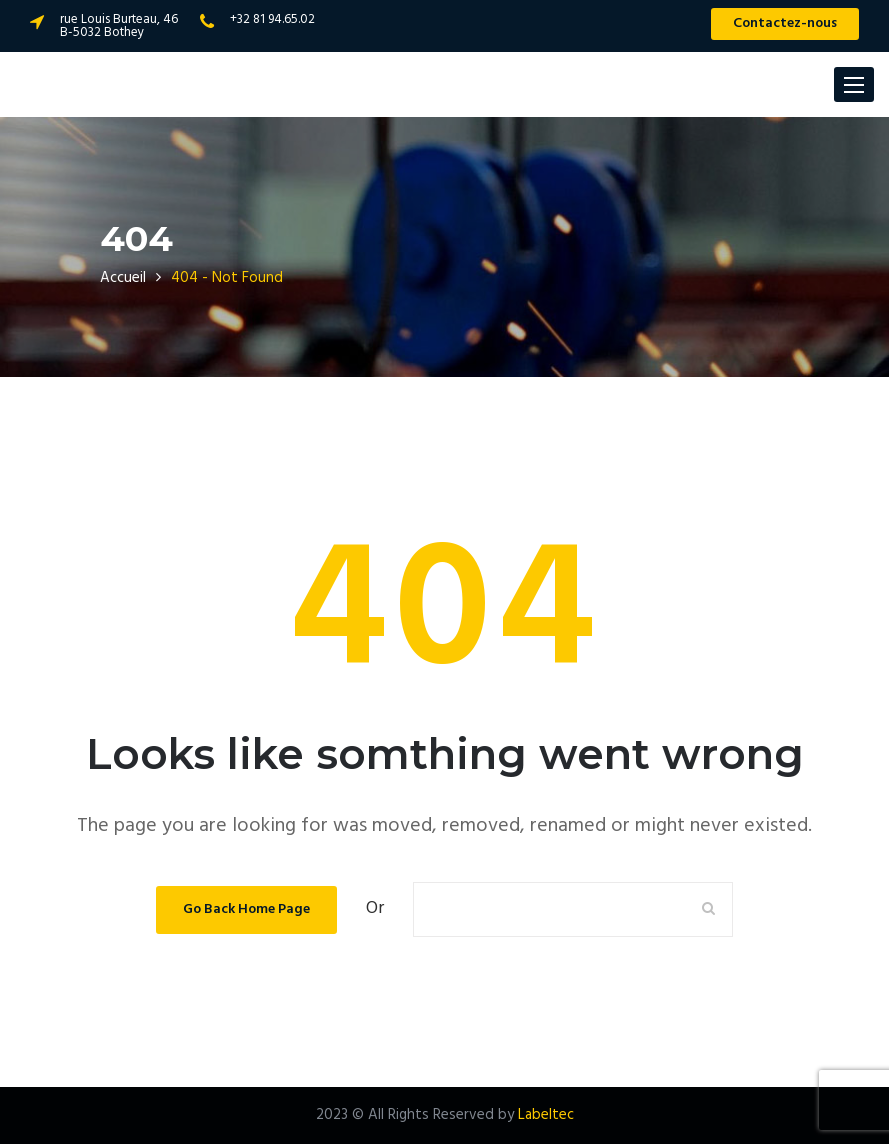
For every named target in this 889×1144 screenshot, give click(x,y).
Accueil (123, 278)
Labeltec (546, 1115)
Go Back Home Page (246, 909)
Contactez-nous (785, 23)
